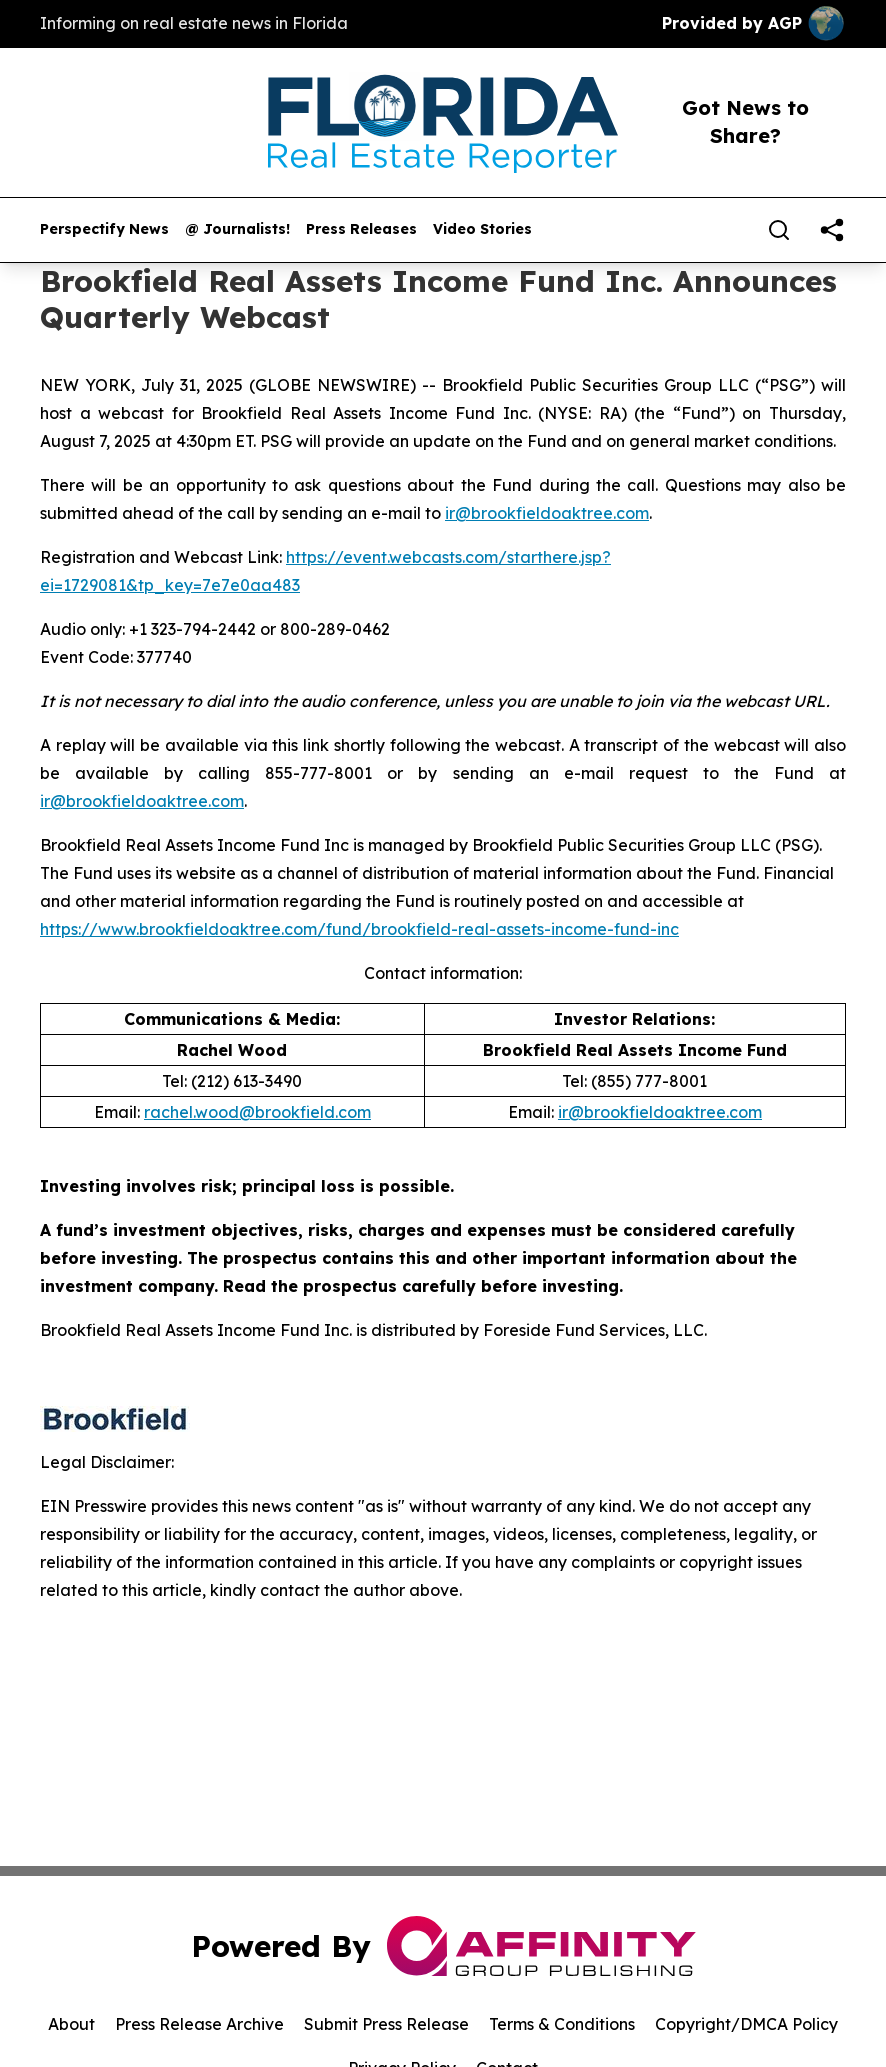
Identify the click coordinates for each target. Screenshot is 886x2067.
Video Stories (482, 229)
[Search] (779, 230)
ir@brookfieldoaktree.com (547, 513)
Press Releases (361, 229)
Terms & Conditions (562, 2024)
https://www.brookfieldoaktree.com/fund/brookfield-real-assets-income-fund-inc (359, 929)
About (71, 2024)
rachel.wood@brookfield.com (257, 1112)
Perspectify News (104, 229)
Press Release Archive (199, 2024)
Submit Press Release (386, 2024)
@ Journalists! (237, 229)
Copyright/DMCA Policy (746, 2024)
